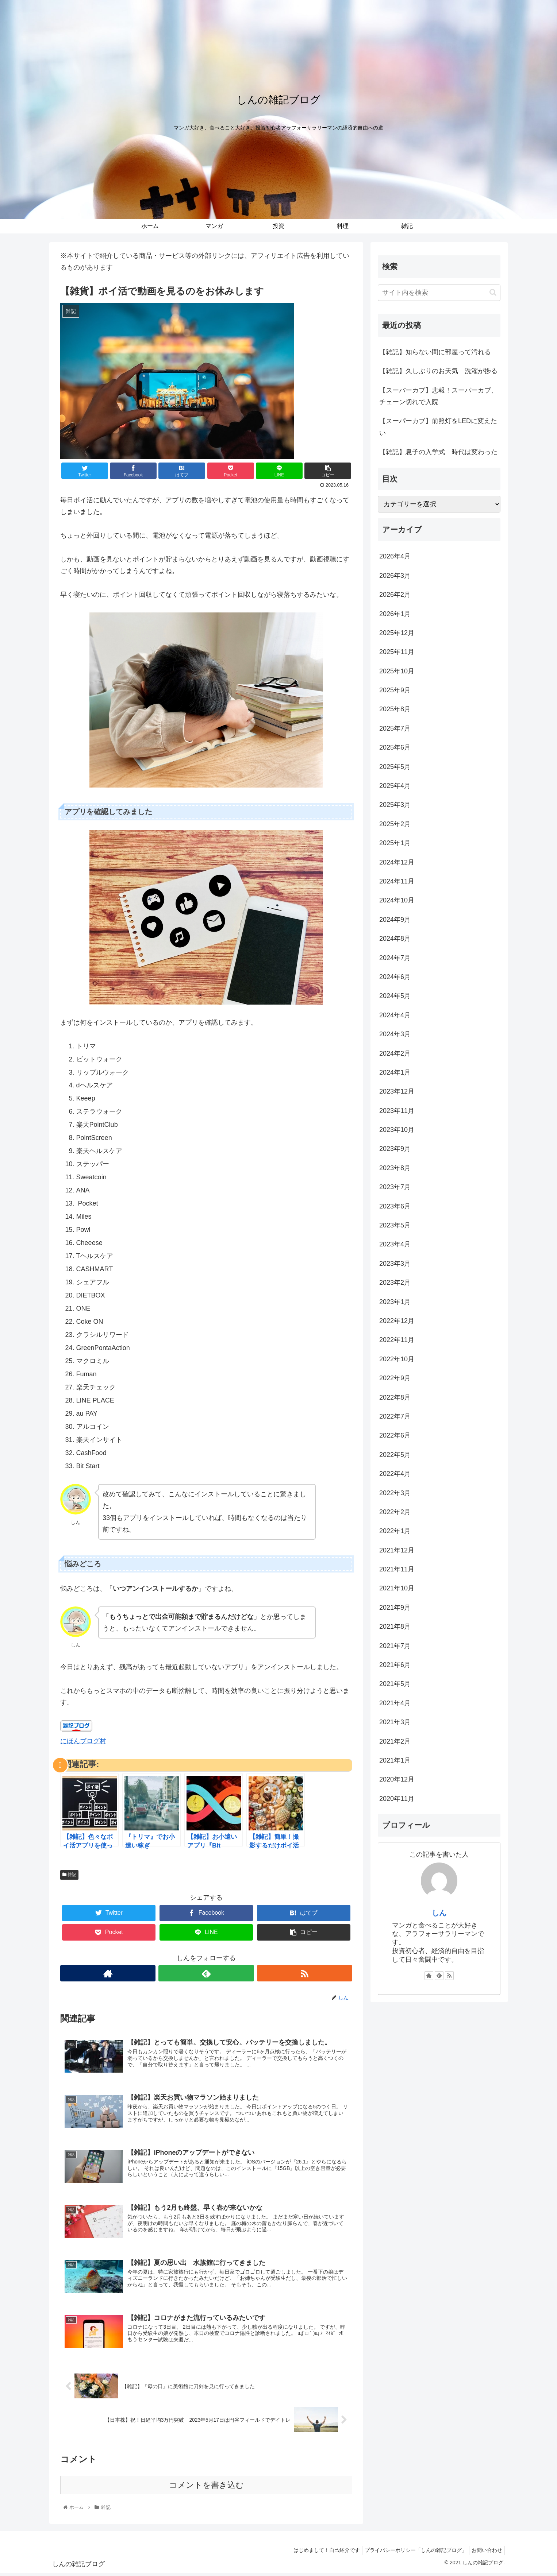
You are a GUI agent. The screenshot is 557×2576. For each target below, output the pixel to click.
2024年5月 (395, 995)
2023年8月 (395, 1168)
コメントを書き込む (206, 2487)
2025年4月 (395, 785)
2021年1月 (395, 1760)
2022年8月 (395, 1397)
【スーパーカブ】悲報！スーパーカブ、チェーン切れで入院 (438, 396)
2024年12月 (396, 862)
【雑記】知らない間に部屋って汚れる (435, 352)
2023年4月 (395, 1244)
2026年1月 (395, 614)
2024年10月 (396, 900)
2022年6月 (395, 1435)
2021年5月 (395, 1683)
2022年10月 (396, 1359)
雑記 (69, 1874)
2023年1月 (395, 1302)
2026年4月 (395, 556)
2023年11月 (396, 1110)
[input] (439, 293)
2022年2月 (395, 1512)
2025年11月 (396, 651)
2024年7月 (395, 958)
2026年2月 (395, 594)
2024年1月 (395, 1072)
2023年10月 (396, 1129)
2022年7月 (395, 1416)
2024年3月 (395, 1034)
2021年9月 (395, 1607)
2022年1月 (395, 1531)
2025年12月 (396, 633)
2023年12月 (396, 1091)
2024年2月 (395, 1053)
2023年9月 (395, 1148)
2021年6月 (395, 1664)
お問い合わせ (485, 2553)
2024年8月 (395, 938)
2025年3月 (395, 804)
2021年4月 (395, 1703)
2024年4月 (395, 1015)
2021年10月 (396, 1588)
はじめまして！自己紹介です (319, 2553)
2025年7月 (395, 728)
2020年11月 (396, 1798)
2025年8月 (395, 709)
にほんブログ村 (83, 1741)
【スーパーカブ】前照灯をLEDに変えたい (438, 426)
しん (439, 1913)
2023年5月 (395, 1225)
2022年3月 (395, 1493)
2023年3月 (395, 1263)
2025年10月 (396, 671)
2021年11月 (396, 1569)
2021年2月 (395, 1741)
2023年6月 (395, 1206)
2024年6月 (395, 976)
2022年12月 (396, 1320)
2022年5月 (395, 1454)
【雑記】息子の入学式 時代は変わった (438, 452)
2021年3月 (395, 1722)
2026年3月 (395, 575)
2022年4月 (395, 1473)
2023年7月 (395, 1187)
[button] (493, 292)
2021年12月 (396, 1550)
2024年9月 (395, 919)
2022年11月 (396, 1339)
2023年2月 (395, 1282)
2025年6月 (395, 747)
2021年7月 (395, 1645)
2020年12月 (396, 1779)
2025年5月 (395, 766)
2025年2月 (395, 824)
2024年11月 (396, 881)
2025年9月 (395, 690)
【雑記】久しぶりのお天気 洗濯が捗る (438, 371)
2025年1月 (395, 843)
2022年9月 (395, 1378)
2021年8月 (395, 1626)
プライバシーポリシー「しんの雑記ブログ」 (411, 2553)
